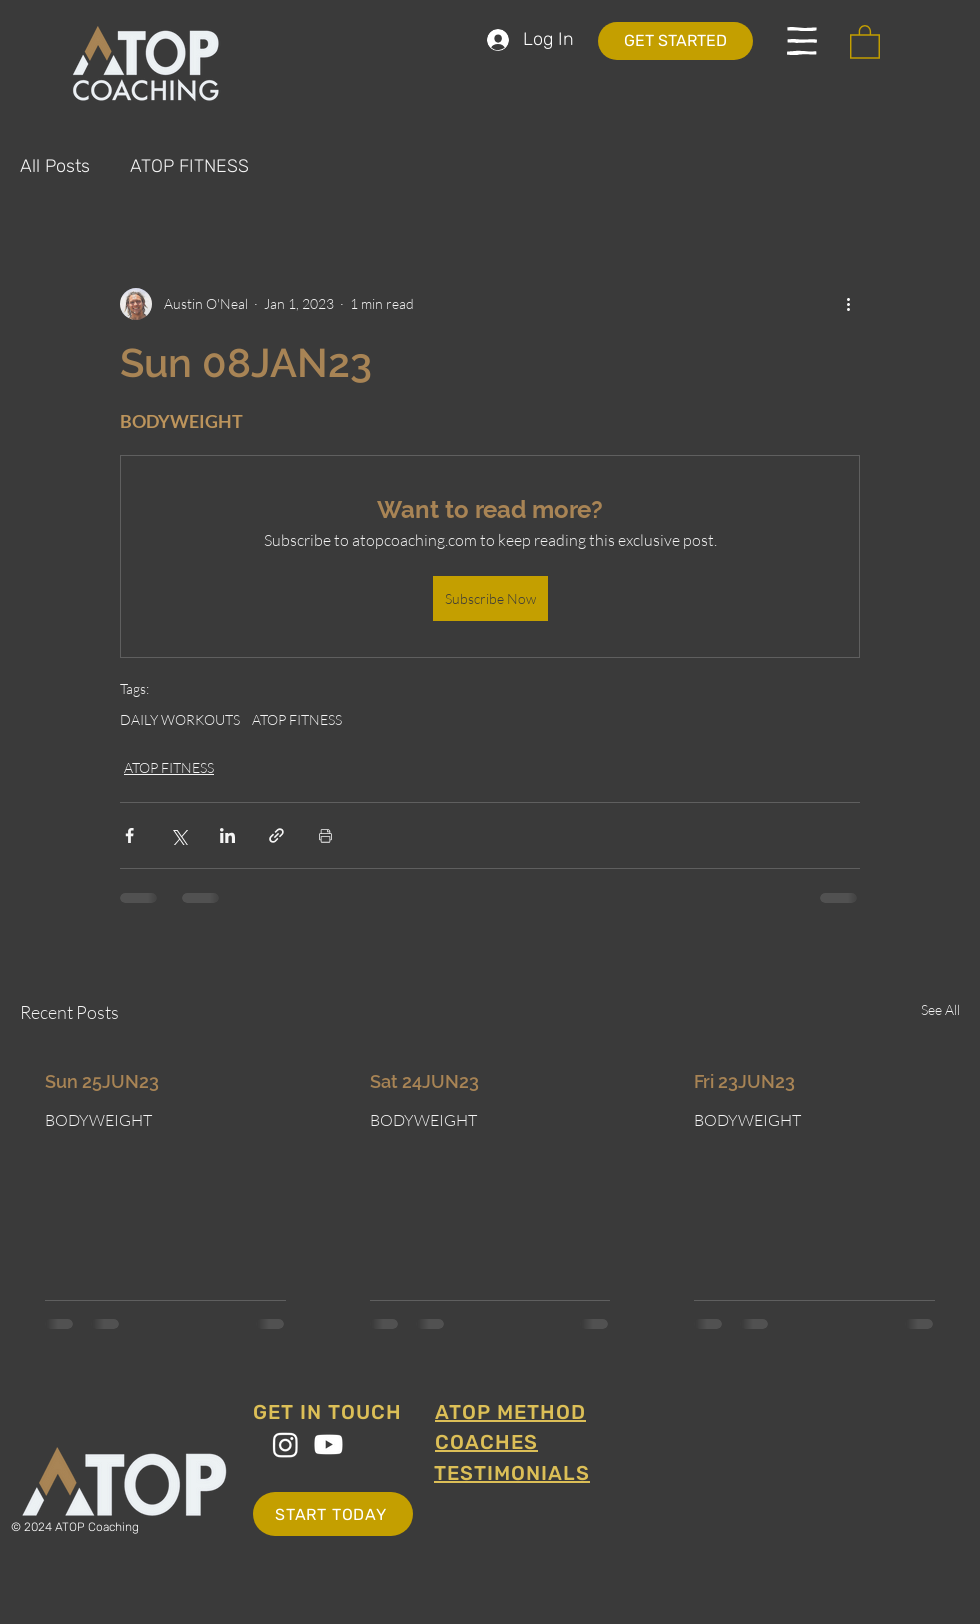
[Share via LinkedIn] (227, 835)
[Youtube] (328, 1444)
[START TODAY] (333, 1514)
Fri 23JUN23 (744, 1081)
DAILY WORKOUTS (180, 719)
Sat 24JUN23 (424, 1081)
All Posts (55, 166)
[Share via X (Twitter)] (178, 835)
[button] (802, 41)
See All (940, 1009)
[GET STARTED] (675, 41)
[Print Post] (325, 835)
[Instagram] (285, 1444)
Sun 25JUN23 (102, 1081)
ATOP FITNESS (189, 166)
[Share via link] (276, 835)
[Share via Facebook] (129, 835)
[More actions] (848, 304)
